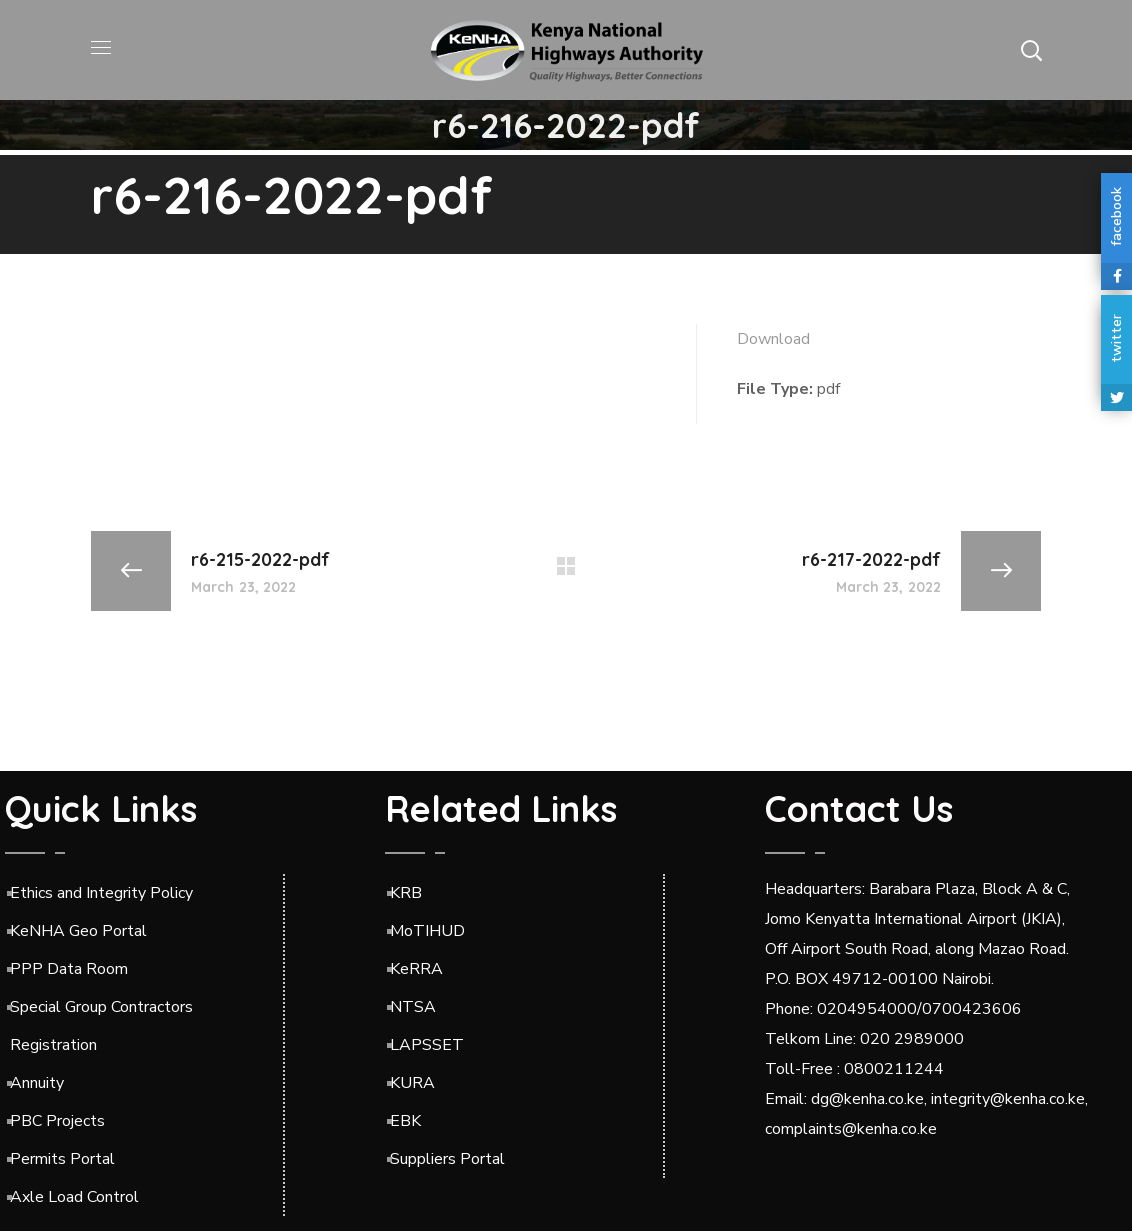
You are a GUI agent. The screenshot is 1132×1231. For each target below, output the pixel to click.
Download (773, 339)
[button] (1031, 50)
